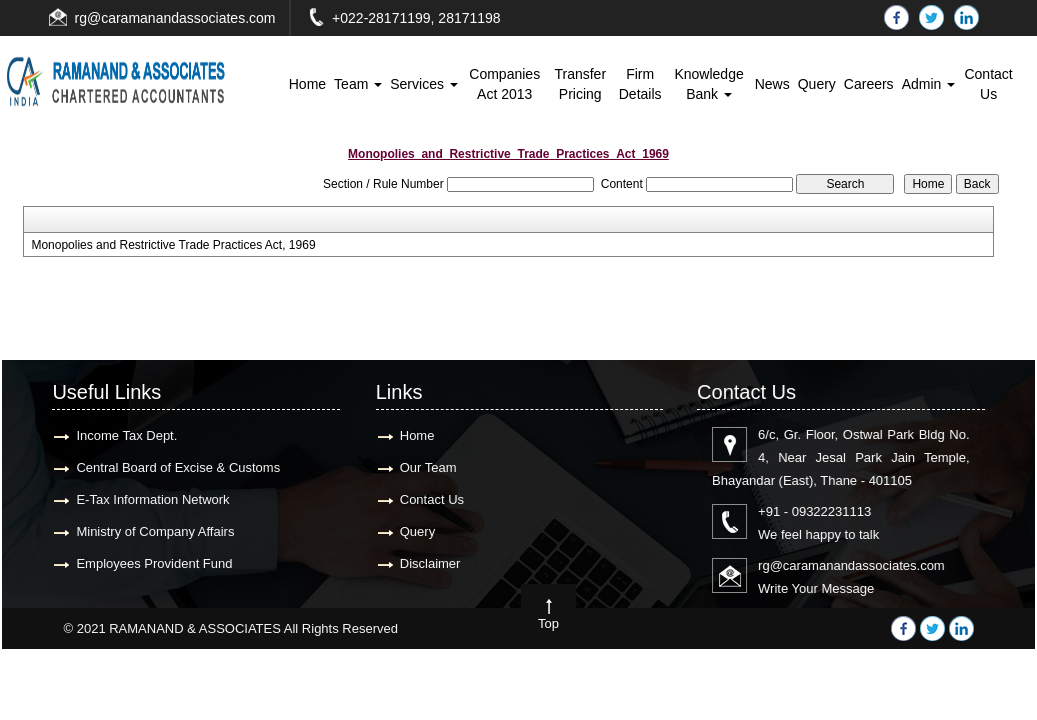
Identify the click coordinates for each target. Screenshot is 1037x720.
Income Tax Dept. (124, 435)
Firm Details (640, 84)
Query (817, 84)
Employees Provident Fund (152, 563)
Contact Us (988, 84)
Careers (869, 84)
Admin (929, 84)
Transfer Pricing (580, 84)
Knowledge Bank (708, 84)
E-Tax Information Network (150, 499)
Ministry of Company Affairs (153, 531)
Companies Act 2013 (504, 84)
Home (307, 84)
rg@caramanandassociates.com (175, 18)
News (772, 84)
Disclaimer (427, 563)
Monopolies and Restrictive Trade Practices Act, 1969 (173, 245)
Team (358, 84)
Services (424, 84)
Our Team (425, 467)
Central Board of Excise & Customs (176, 467)
